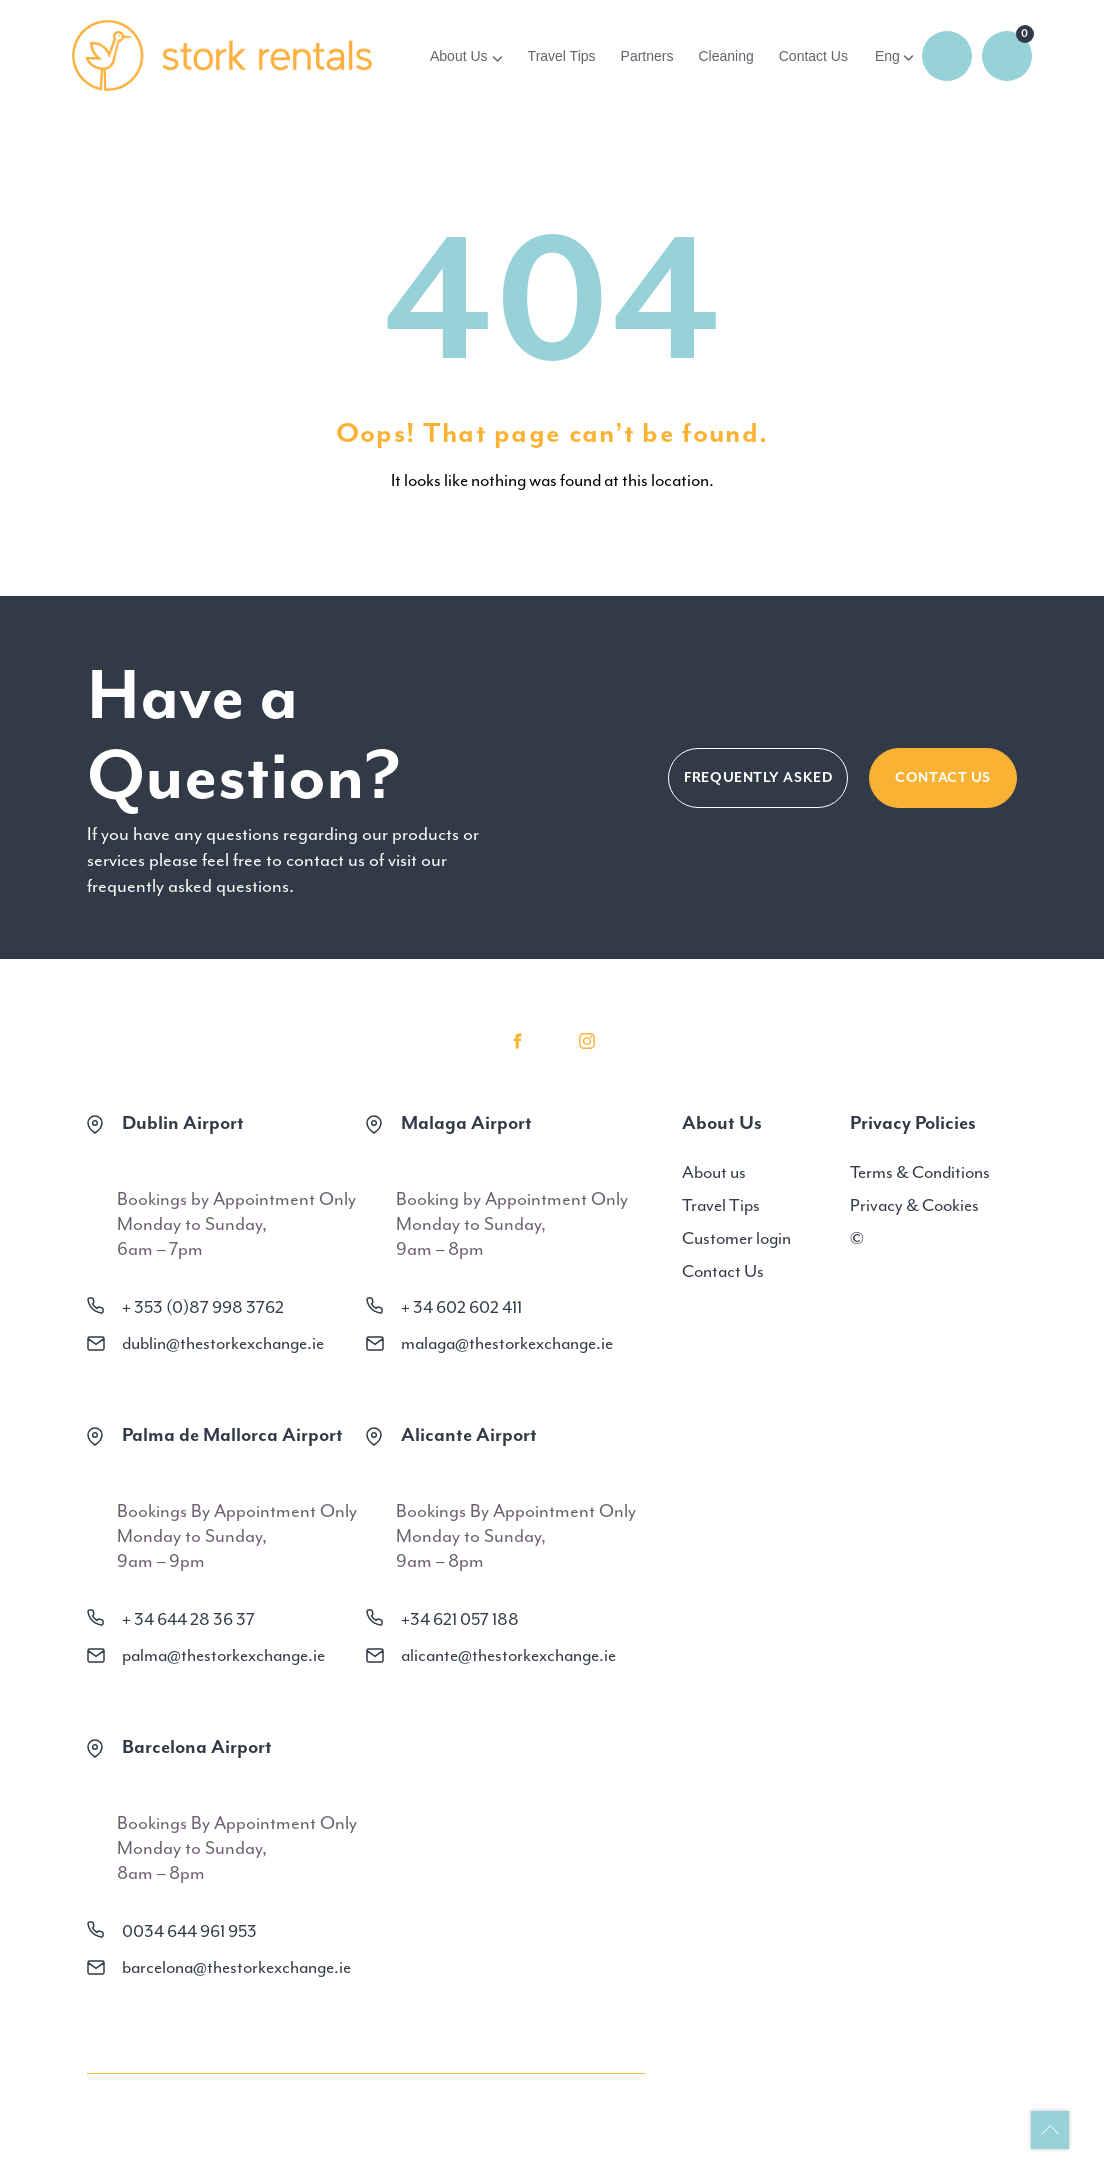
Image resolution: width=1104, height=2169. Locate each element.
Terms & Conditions (920, 1172)
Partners (647, 56)
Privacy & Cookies (914, 1205)
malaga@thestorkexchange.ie (507, 1343)
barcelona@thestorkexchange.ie (236, 1967)
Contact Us (813, 56)
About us (714, 1172)
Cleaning (725, 56)
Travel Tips (562, 56)
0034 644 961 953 (189, 1931)
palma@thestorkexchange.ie (223, 1655)
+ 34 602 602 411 (461, 1307)
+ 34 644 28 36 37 (188, 1619)
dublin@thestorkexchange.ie (223, 1343)
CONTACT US (943, 777)
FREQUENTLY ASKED (758, 777)
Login (947, 56)
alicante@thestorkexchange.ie (508, 1655)
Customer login (736, 1238)
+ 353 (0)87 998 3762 (203, 1307)
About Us (459, 56)
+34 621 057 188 (460, 1619)
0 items (1007, 56)
